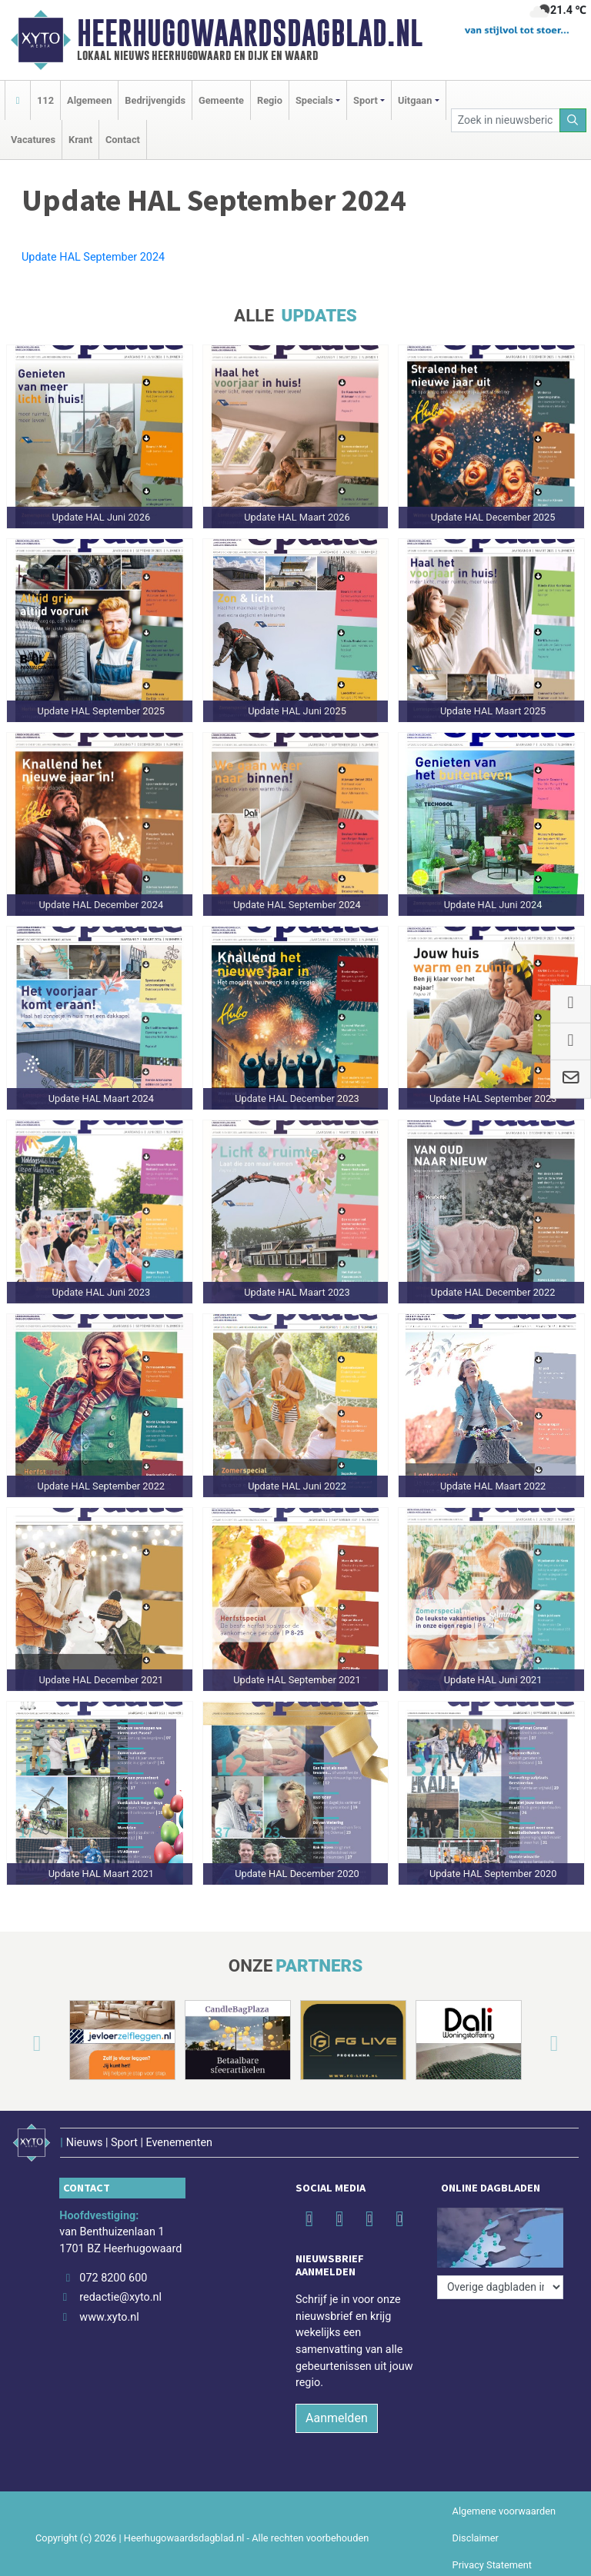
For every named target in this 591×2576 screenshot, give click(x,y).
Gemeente (221, 100)
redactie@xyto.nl (120, 2289)
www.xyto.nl (109, 2308)
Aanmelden (337, 2409)
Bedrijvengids (155, 100)
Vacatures (33, 139)
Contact (122, 139)
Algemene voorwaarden (504, 2502)
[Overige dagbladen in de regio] (500, 2236)
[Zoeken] (573, 120)
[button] (18, 2043)
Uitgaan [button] (415, 100)
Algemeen (89, 100)
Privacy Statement (492, 2556)
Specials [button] (314, 100)
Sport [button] (365, 100)
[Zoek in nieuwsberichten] (505, 120)
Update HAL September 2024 (93, 257)
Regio (269, 100)
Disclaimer (475, 2529)
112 (45, 100)
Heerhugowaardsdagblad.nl (249, 33)
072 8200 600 (113, 2269)
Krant (80, 139)
